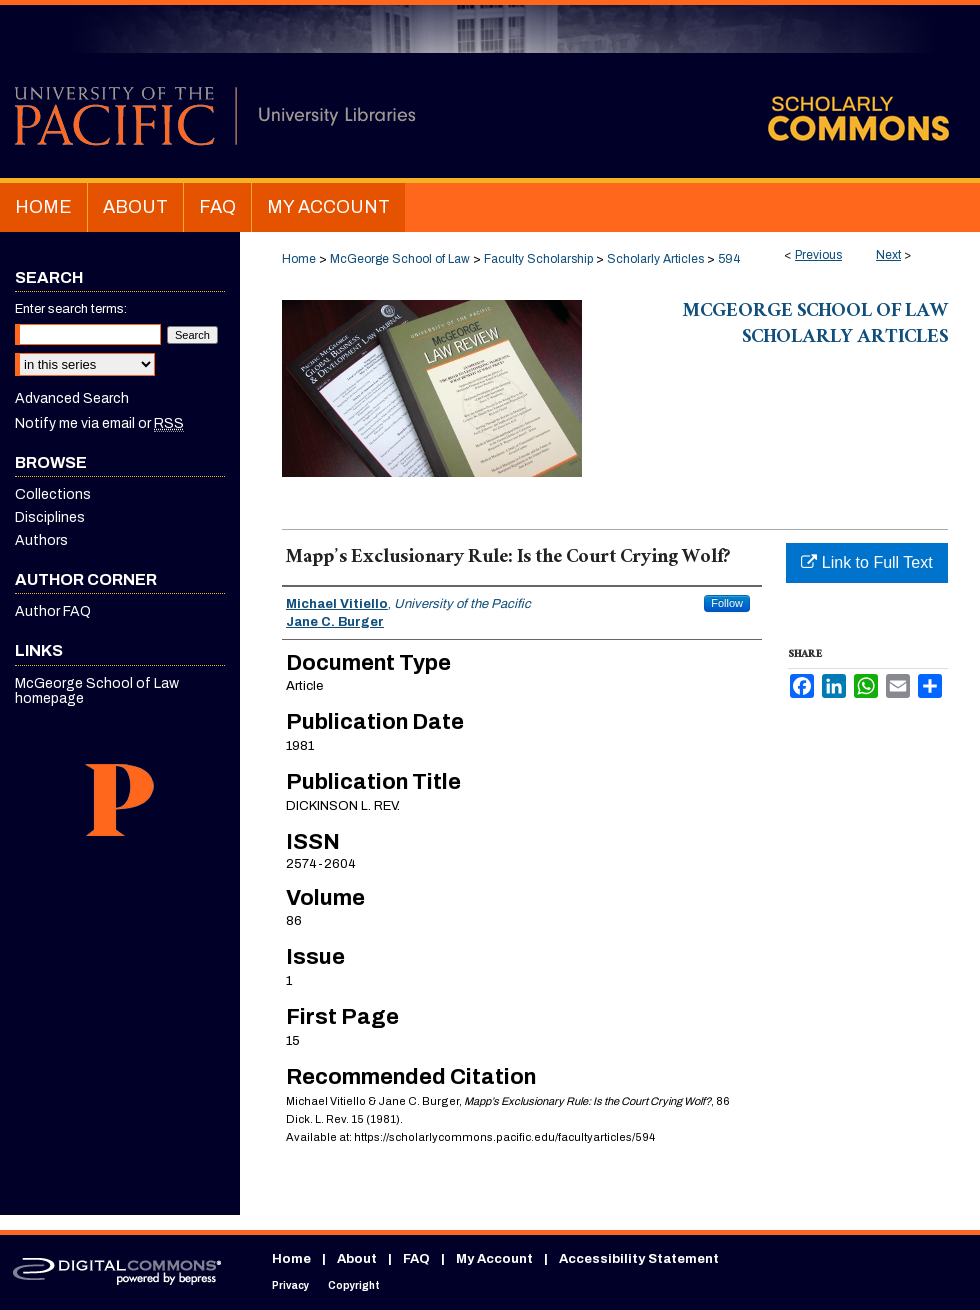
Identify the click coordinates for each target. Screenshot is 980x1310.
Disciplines (50, 517)
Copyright (354, 1285)
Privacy (290, 1285)
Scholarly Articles (655, 259)
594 (729, 259)
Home (299, 259)
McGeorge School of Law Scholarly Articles (815, 326)
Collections (53, 494)
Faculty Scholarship (538, 259)
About (357, 1259)
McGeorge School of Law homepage (97, 691)
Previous (818, 255)
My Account (494, 1259)
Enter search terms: (71, 309)
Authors (41, 540)
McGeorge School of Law (400, 259)
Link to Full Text (866, 562)
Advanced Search (72, 398)
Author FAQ (53, 611)
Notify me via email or (99, 423)
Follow (727, 603)
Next (888, 255)
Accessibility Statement (639, 1259)
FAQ (416, 1259)
